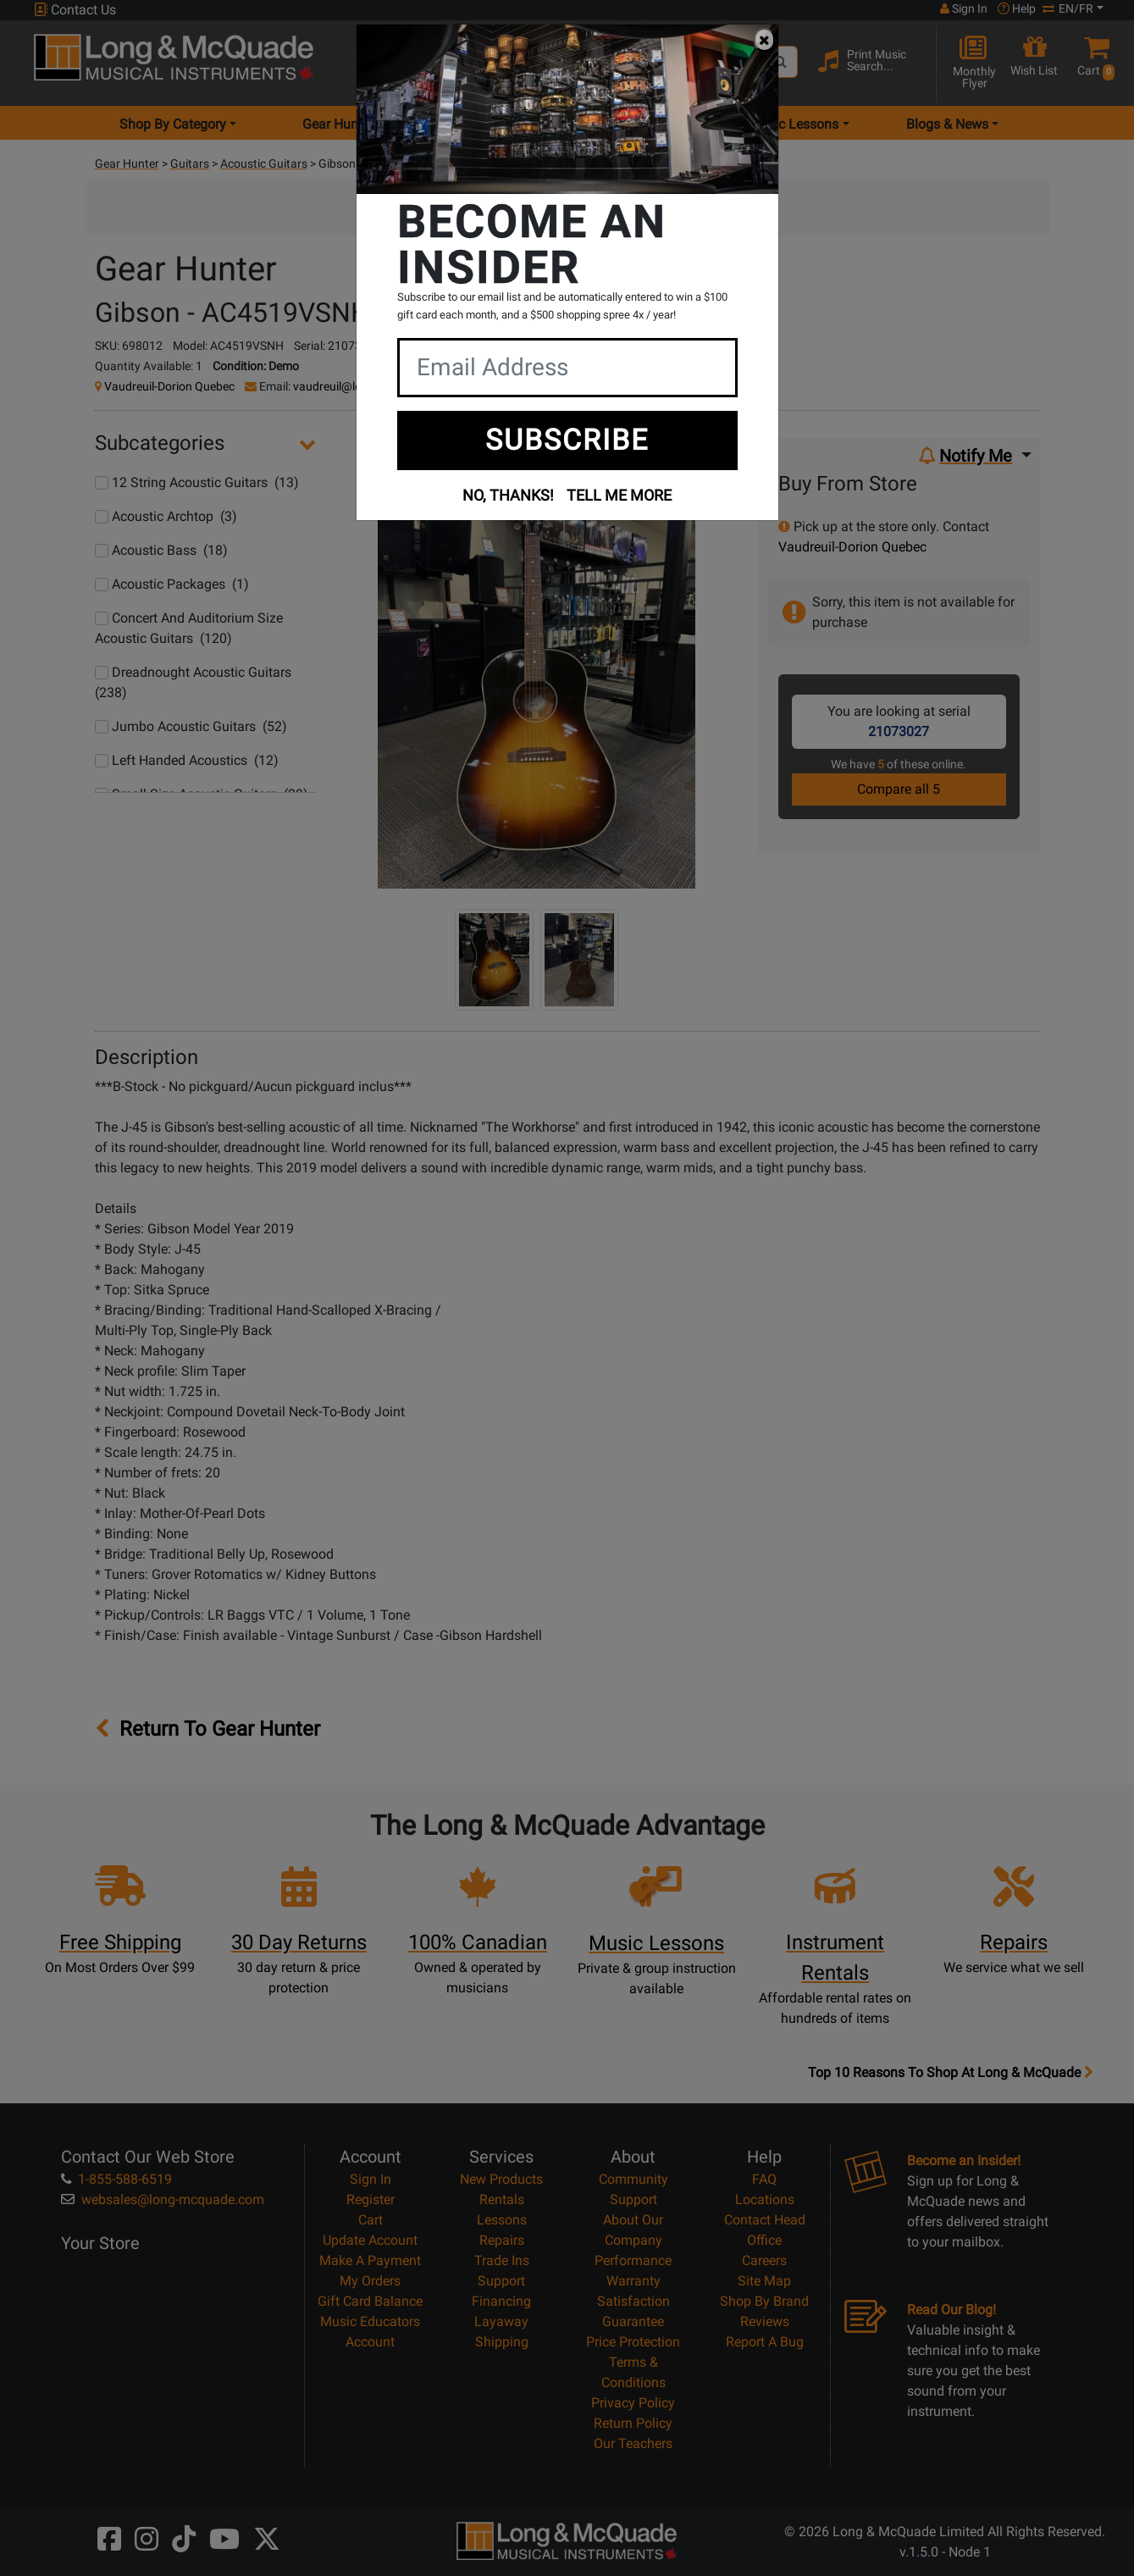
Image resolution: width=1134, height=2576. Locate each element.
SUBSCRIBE (567, 440)
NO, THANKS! (508, 495)
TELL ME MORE (619, 495)
